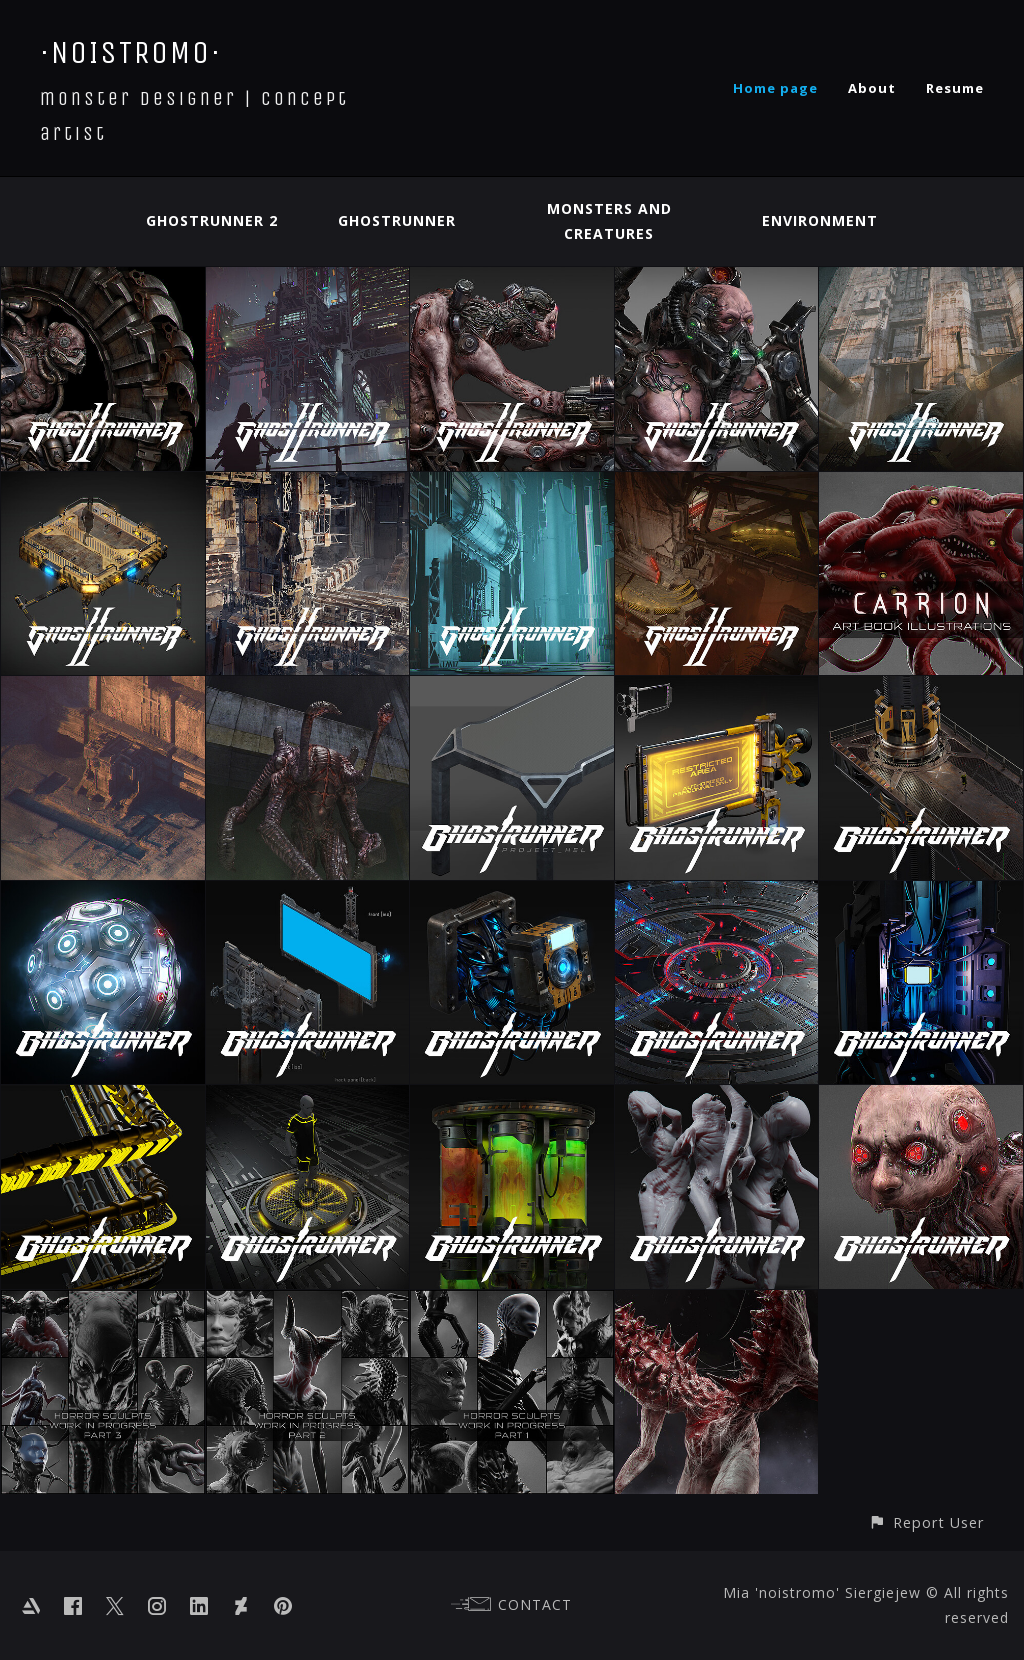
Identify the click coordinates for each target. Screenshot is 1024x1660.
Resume (955, 88)
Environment (820, 220)
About (872, 88)
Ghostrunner (397, 220)
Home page (775, 88)
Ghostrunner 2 (212, 220)
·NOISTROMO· (131, 52)
